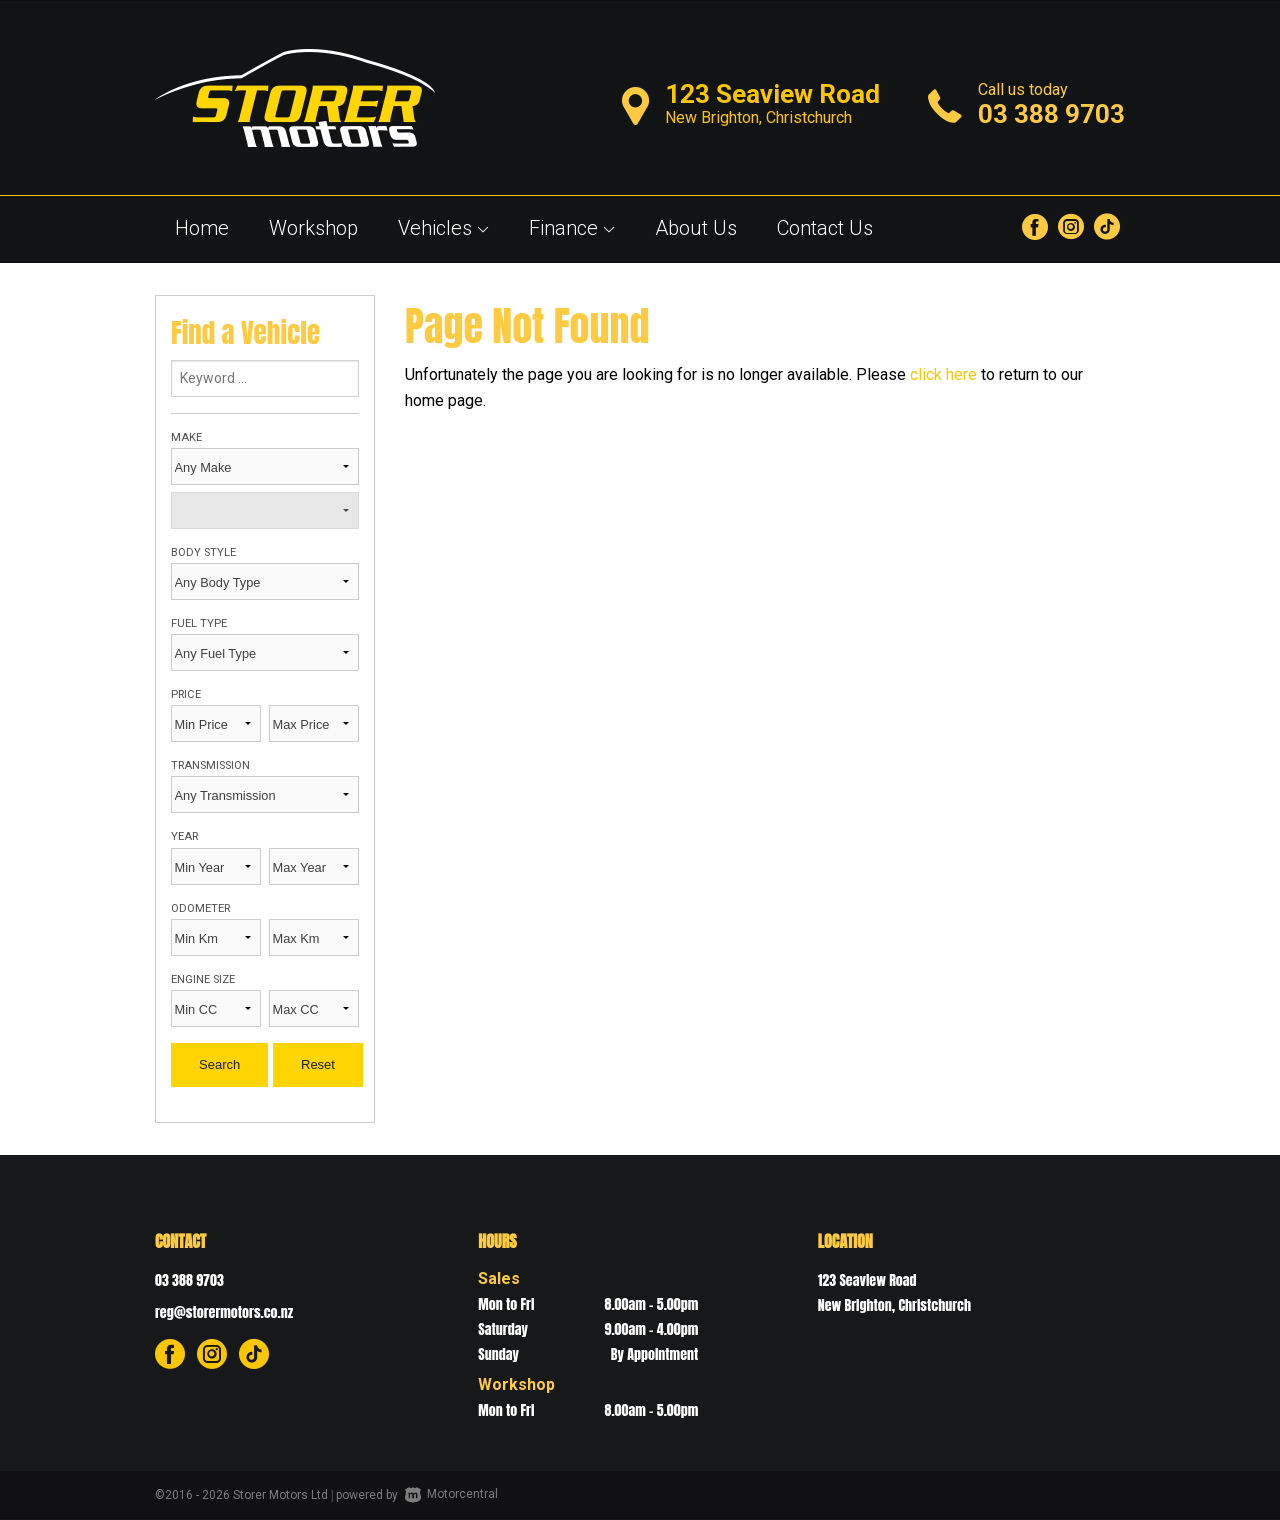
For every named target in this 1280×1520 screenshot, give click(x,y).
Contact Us (825, 228)
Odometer (200, 908)
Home (202, 228)
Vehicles (443, 228)
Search (219, 1064)
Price (186, 694)
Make (186, 437)
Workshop (313, 228)
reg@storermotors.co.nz (224, 1312)
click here (943, 374)
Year (184, 836)
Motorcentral (451, 1494)
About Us (696, 228)
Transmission (210, 765)
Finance (572, 228)
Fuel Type (199, 623)
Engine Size (203, 979)
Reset (318, 1064)
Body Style (203, 552)
